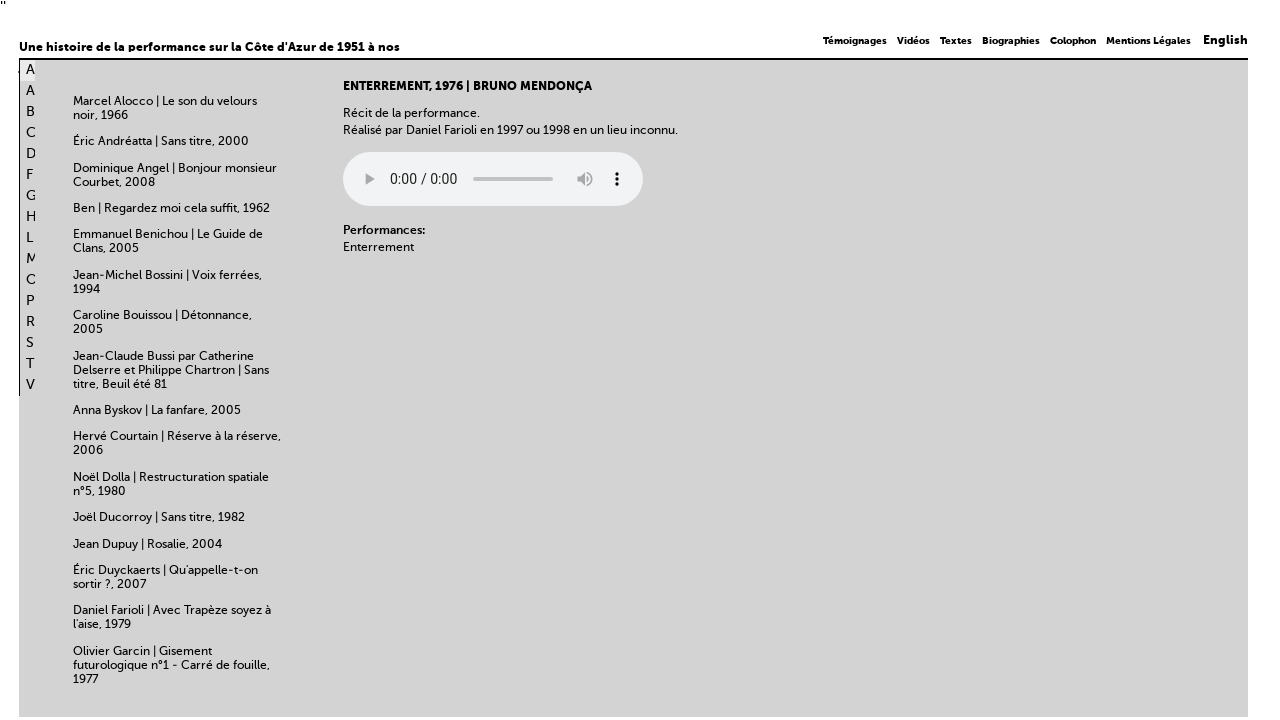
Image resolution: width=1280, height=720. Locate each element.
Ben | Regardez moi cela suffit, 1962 (171, 209)
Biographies (1011, 41)
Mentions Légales (1148, 41)
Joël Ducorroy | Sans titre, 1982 (159, 518)
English (1225, 41)
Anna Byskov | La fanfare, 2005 (157, 411)
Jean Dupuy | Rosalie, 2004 (147, 545)
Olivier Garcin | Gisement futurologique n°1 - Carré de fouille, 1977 (171, 666)
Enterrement (378, 248)
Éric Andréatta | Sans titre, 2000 (161, 142)
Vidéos (913, 41)
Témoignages (855, 41)
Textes (956, 41)
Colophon (1073, 41)
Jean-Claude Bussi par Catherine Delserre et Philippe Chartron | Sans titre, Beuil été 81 (171, 371)
